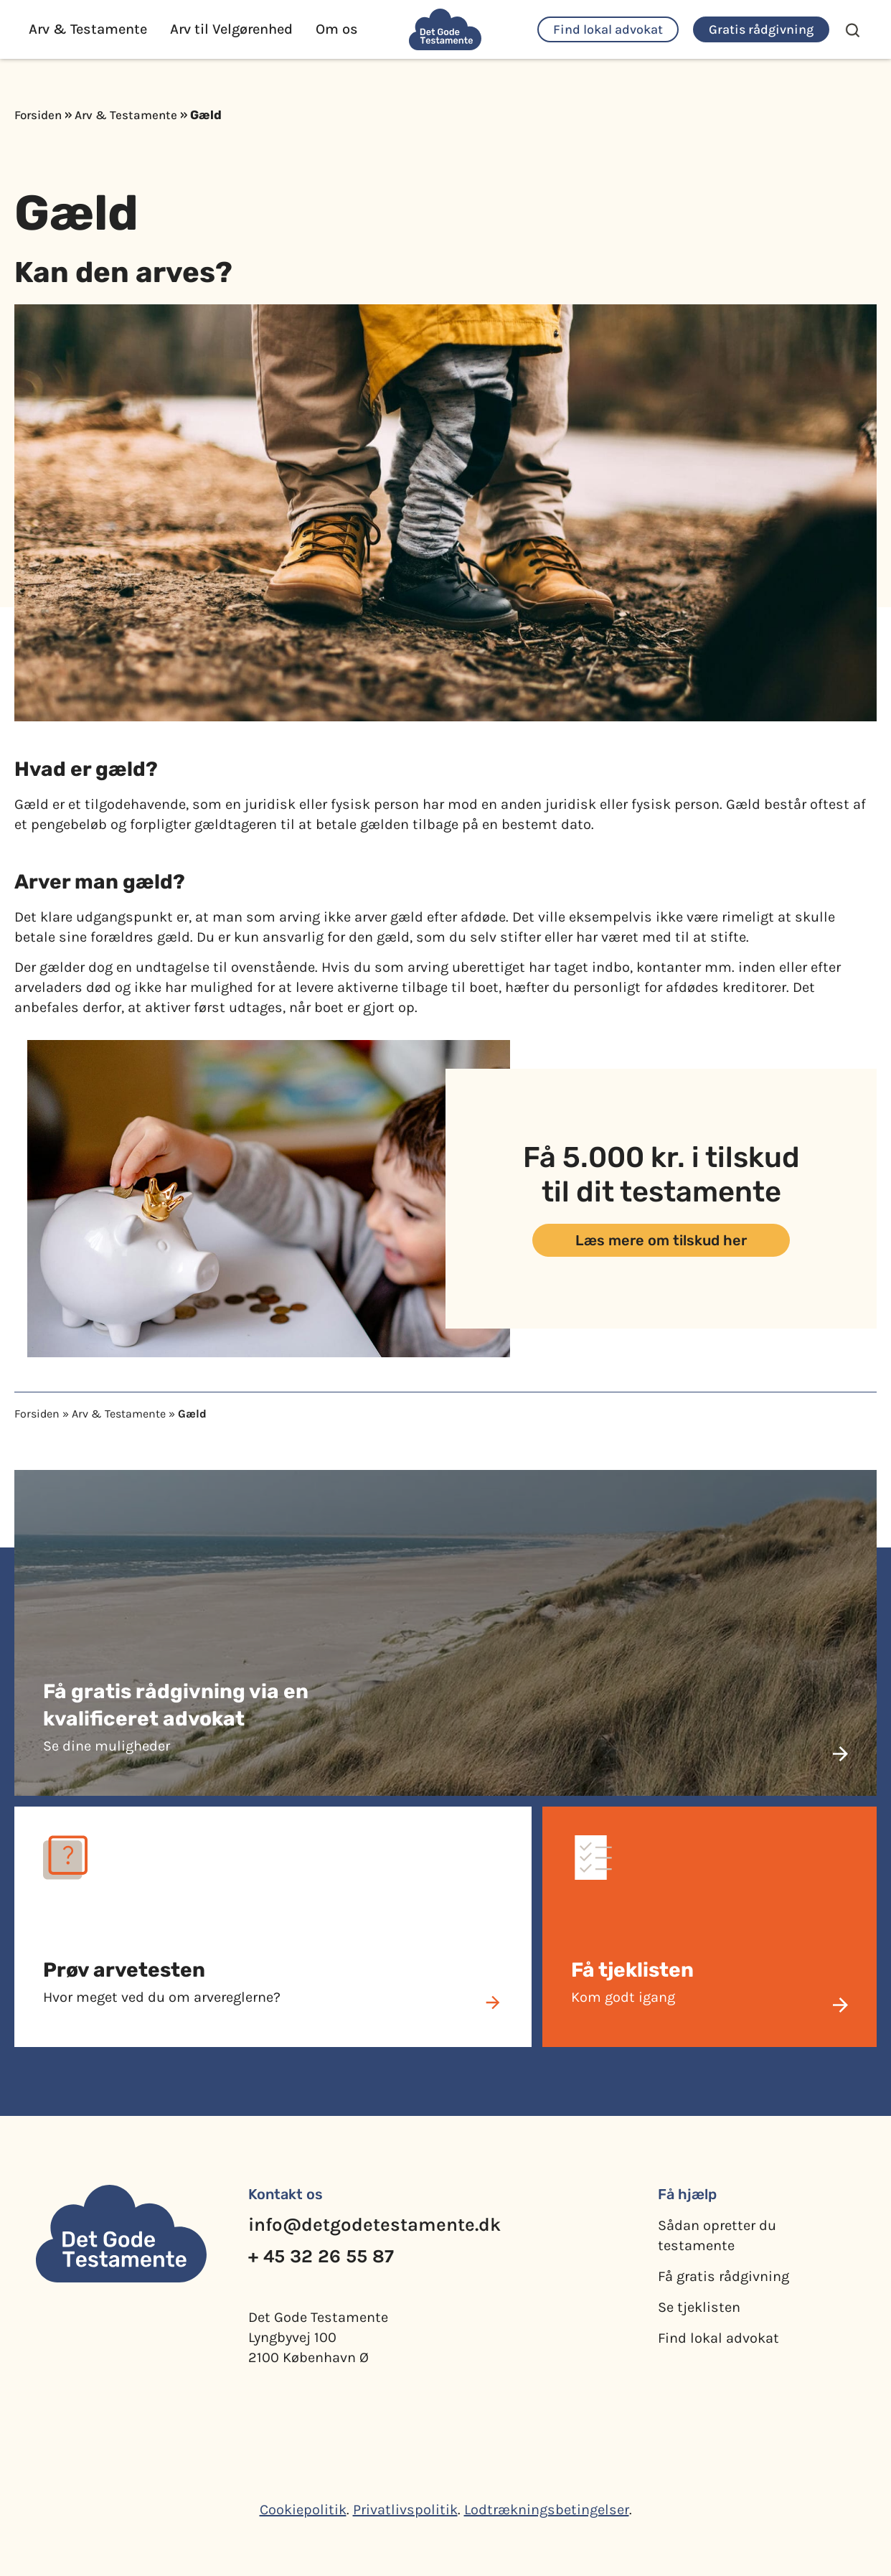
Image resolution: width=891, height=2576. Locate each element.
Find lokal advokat (718, 2338)
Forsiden (38, 115)
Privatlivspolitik (405, 2509)
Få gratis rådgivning (723, 2276)
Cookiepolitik (303, 2509)
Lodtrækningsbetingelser (546, 2509)
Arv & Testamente (126, 115)
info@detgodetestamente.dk (374, 2225)
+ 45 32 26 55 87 (321, 2256)
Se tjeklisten (699, 2307)
